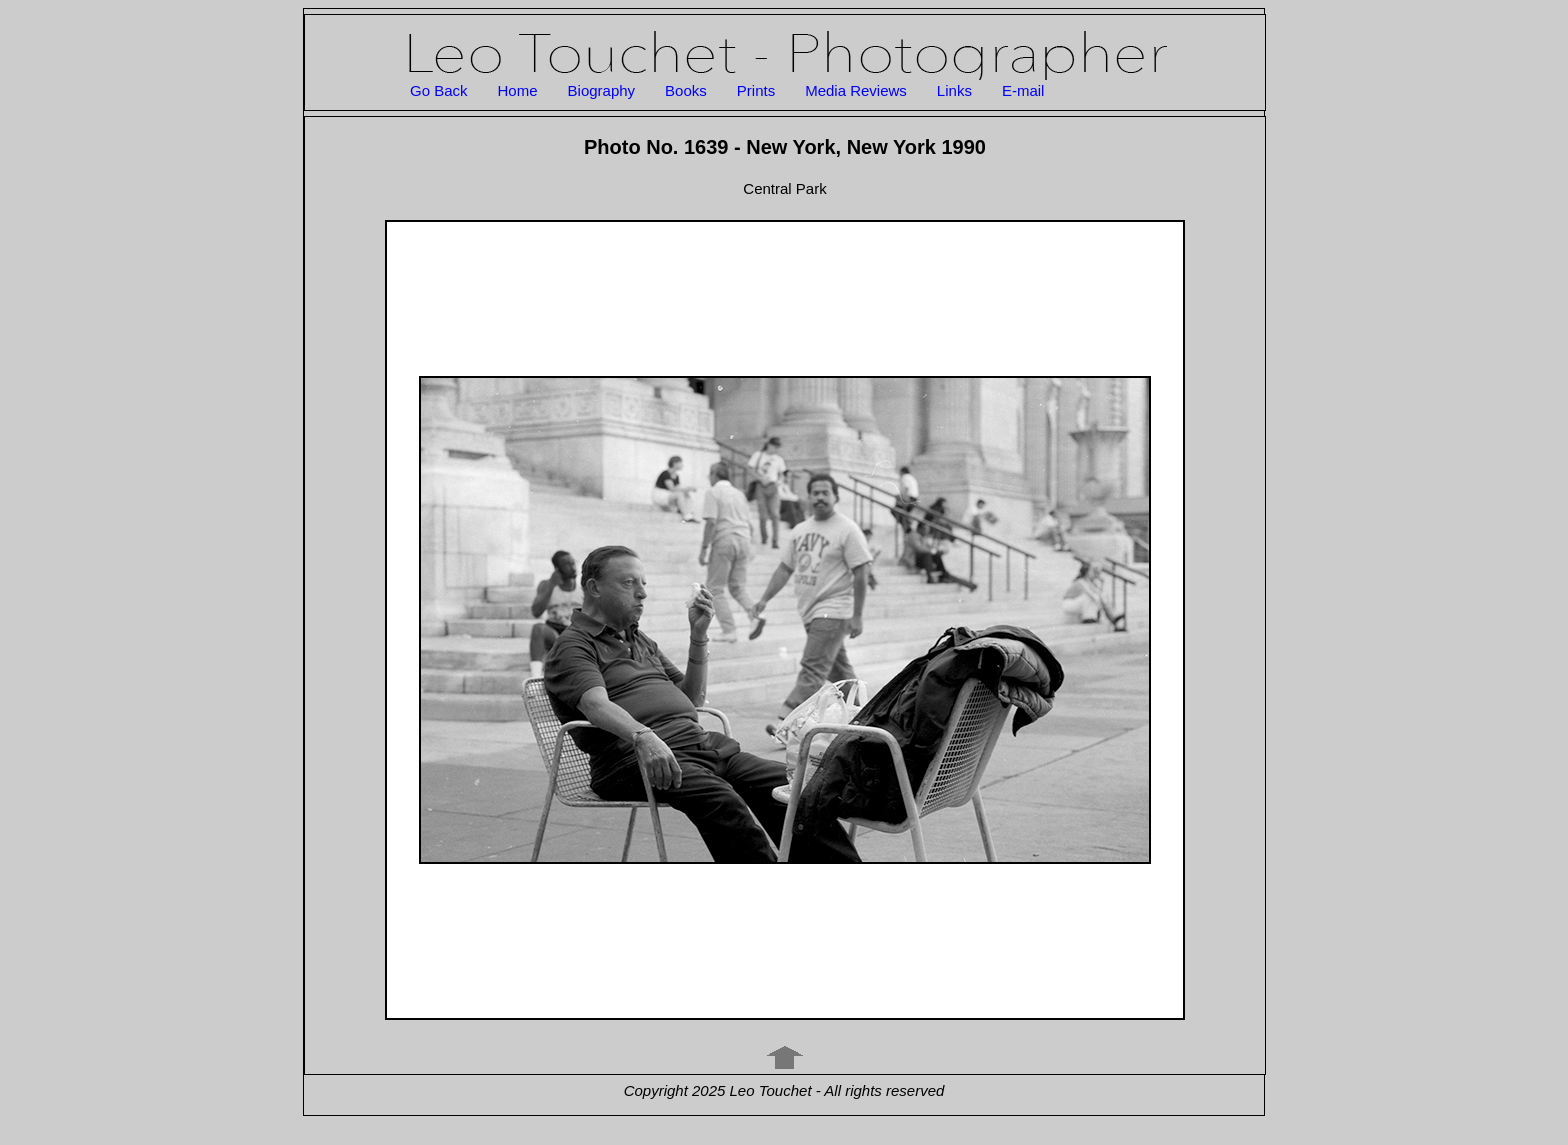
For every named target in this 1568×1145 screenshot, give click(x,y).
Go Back (439, 90)
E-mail (1023, 90)
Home (518, 90)
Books (686, 90)
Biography (602, 90)
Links (954, 90)
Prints (756, 90)
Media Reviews (856, 90)
